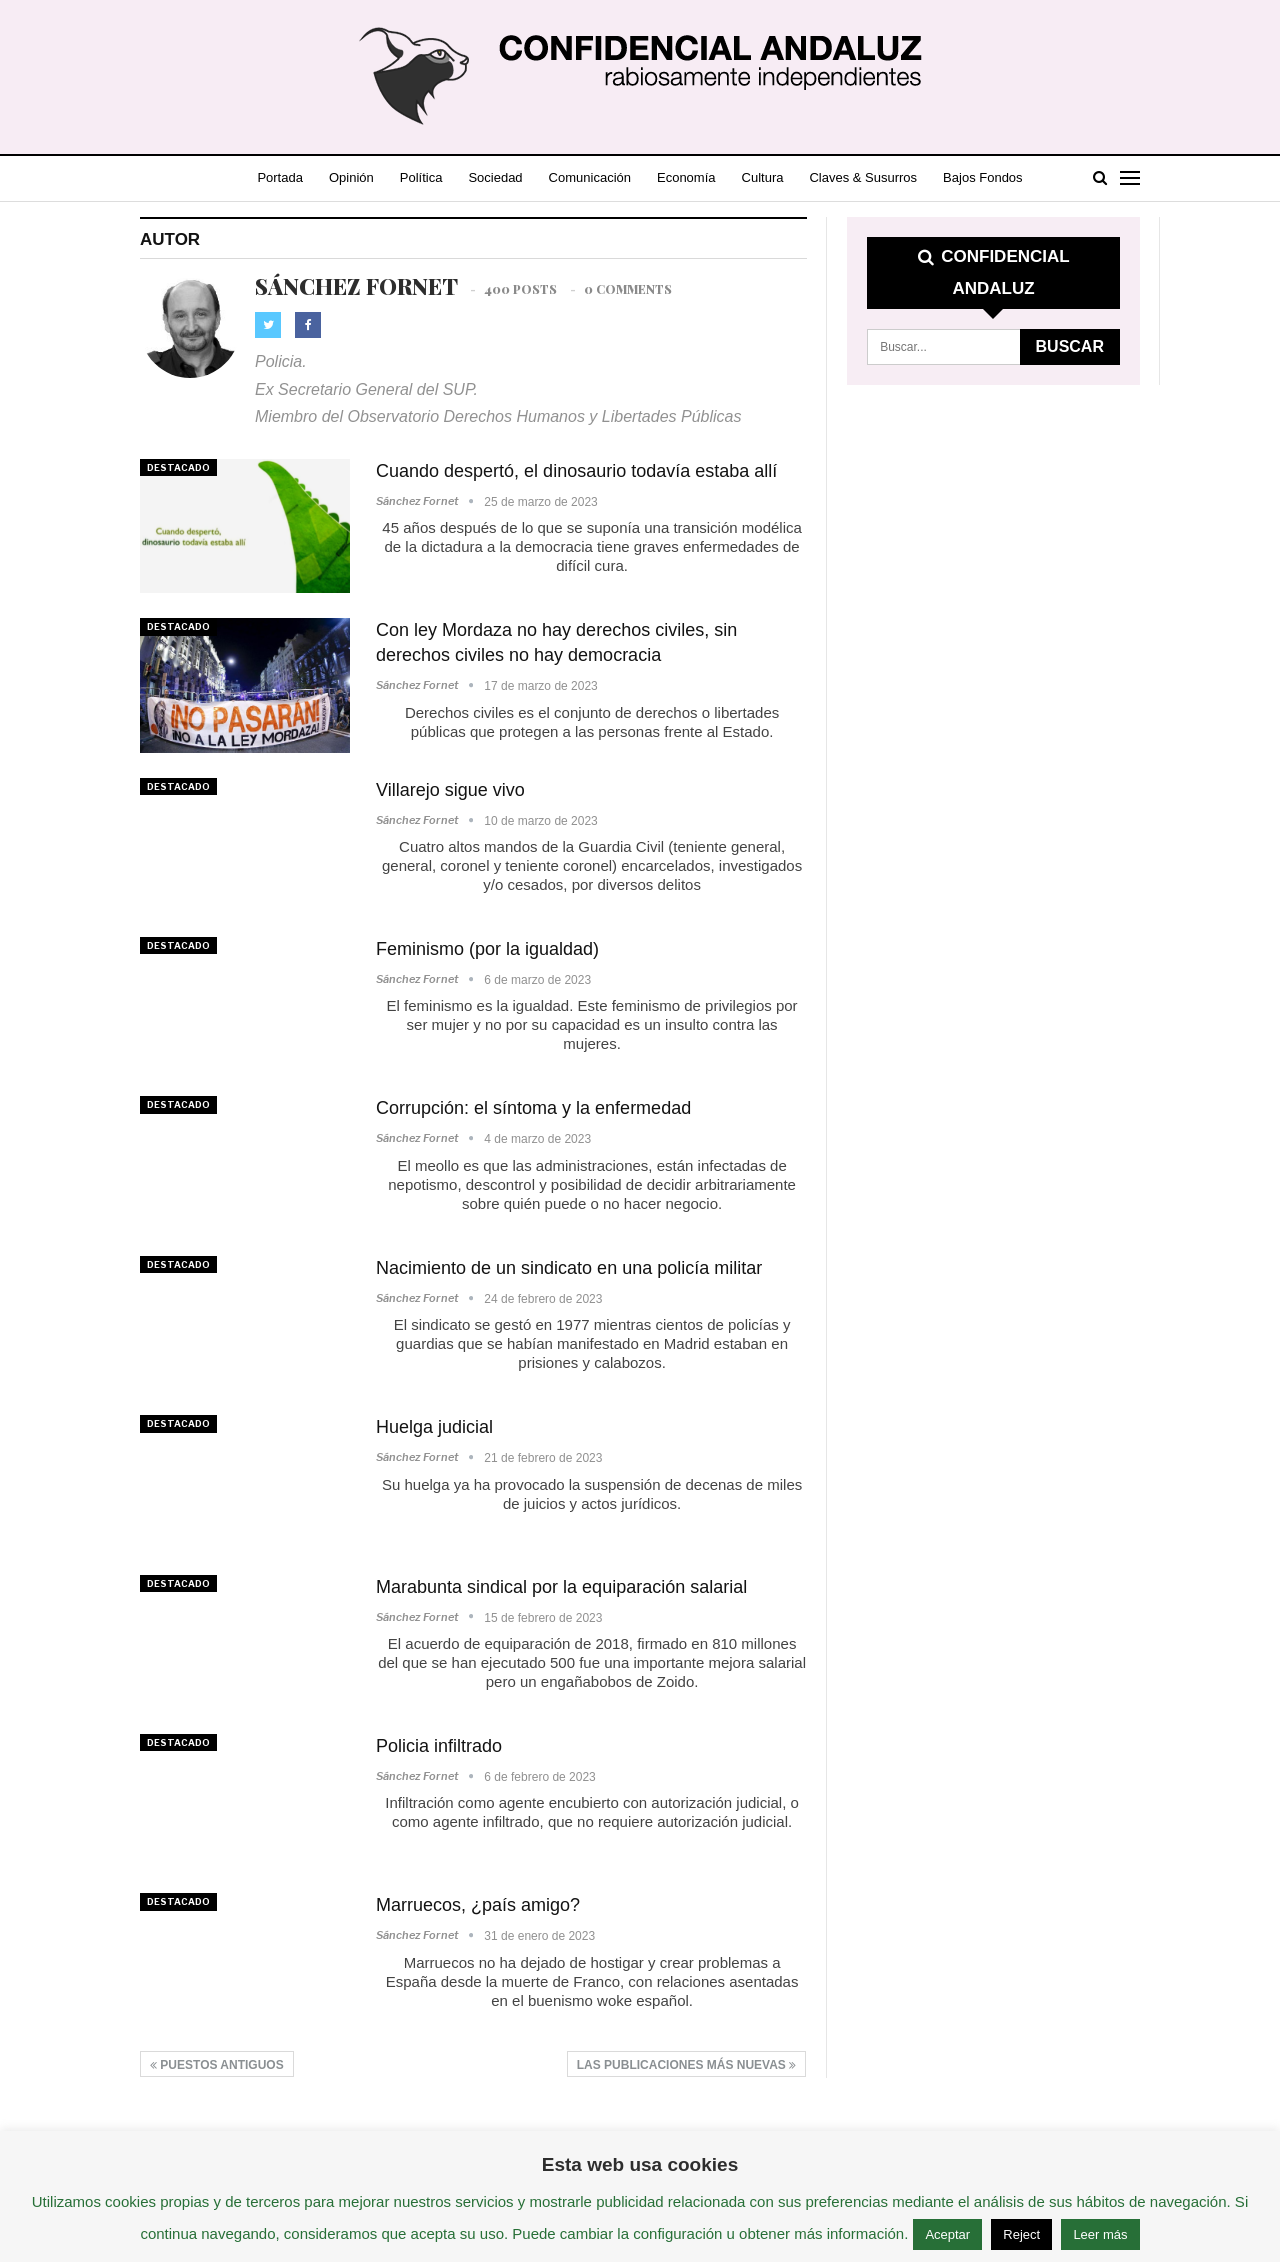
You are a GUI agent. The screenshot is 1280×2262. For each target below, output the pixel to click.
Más (993, 177)
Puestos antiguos (217, 2065)
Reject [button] (1021, 2234)
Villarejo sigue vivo (450, 790)
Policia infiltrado (439, 1746)
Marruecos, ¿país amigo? (478, 1905)
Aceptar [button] (947, 2234)
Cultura (792, 177)
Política (432, 177)
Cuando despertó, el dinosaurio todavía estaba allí (576, 471)
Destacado (178, 467)
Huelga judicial (434, 1427)
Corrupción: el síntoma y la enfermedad (533, 1108)
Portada (283, 177)
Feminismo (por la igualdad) (487, 949)
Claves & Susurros (897, 177)
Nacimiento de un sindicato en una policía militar (569, 1268)
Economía (711, 177)
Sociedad (511, 177)
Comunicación (610, 177)
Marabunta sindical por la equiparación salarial (561, 1587)
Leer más (1100, 2234)
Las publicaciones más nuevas (686, 2065)
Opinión (358, 177)
